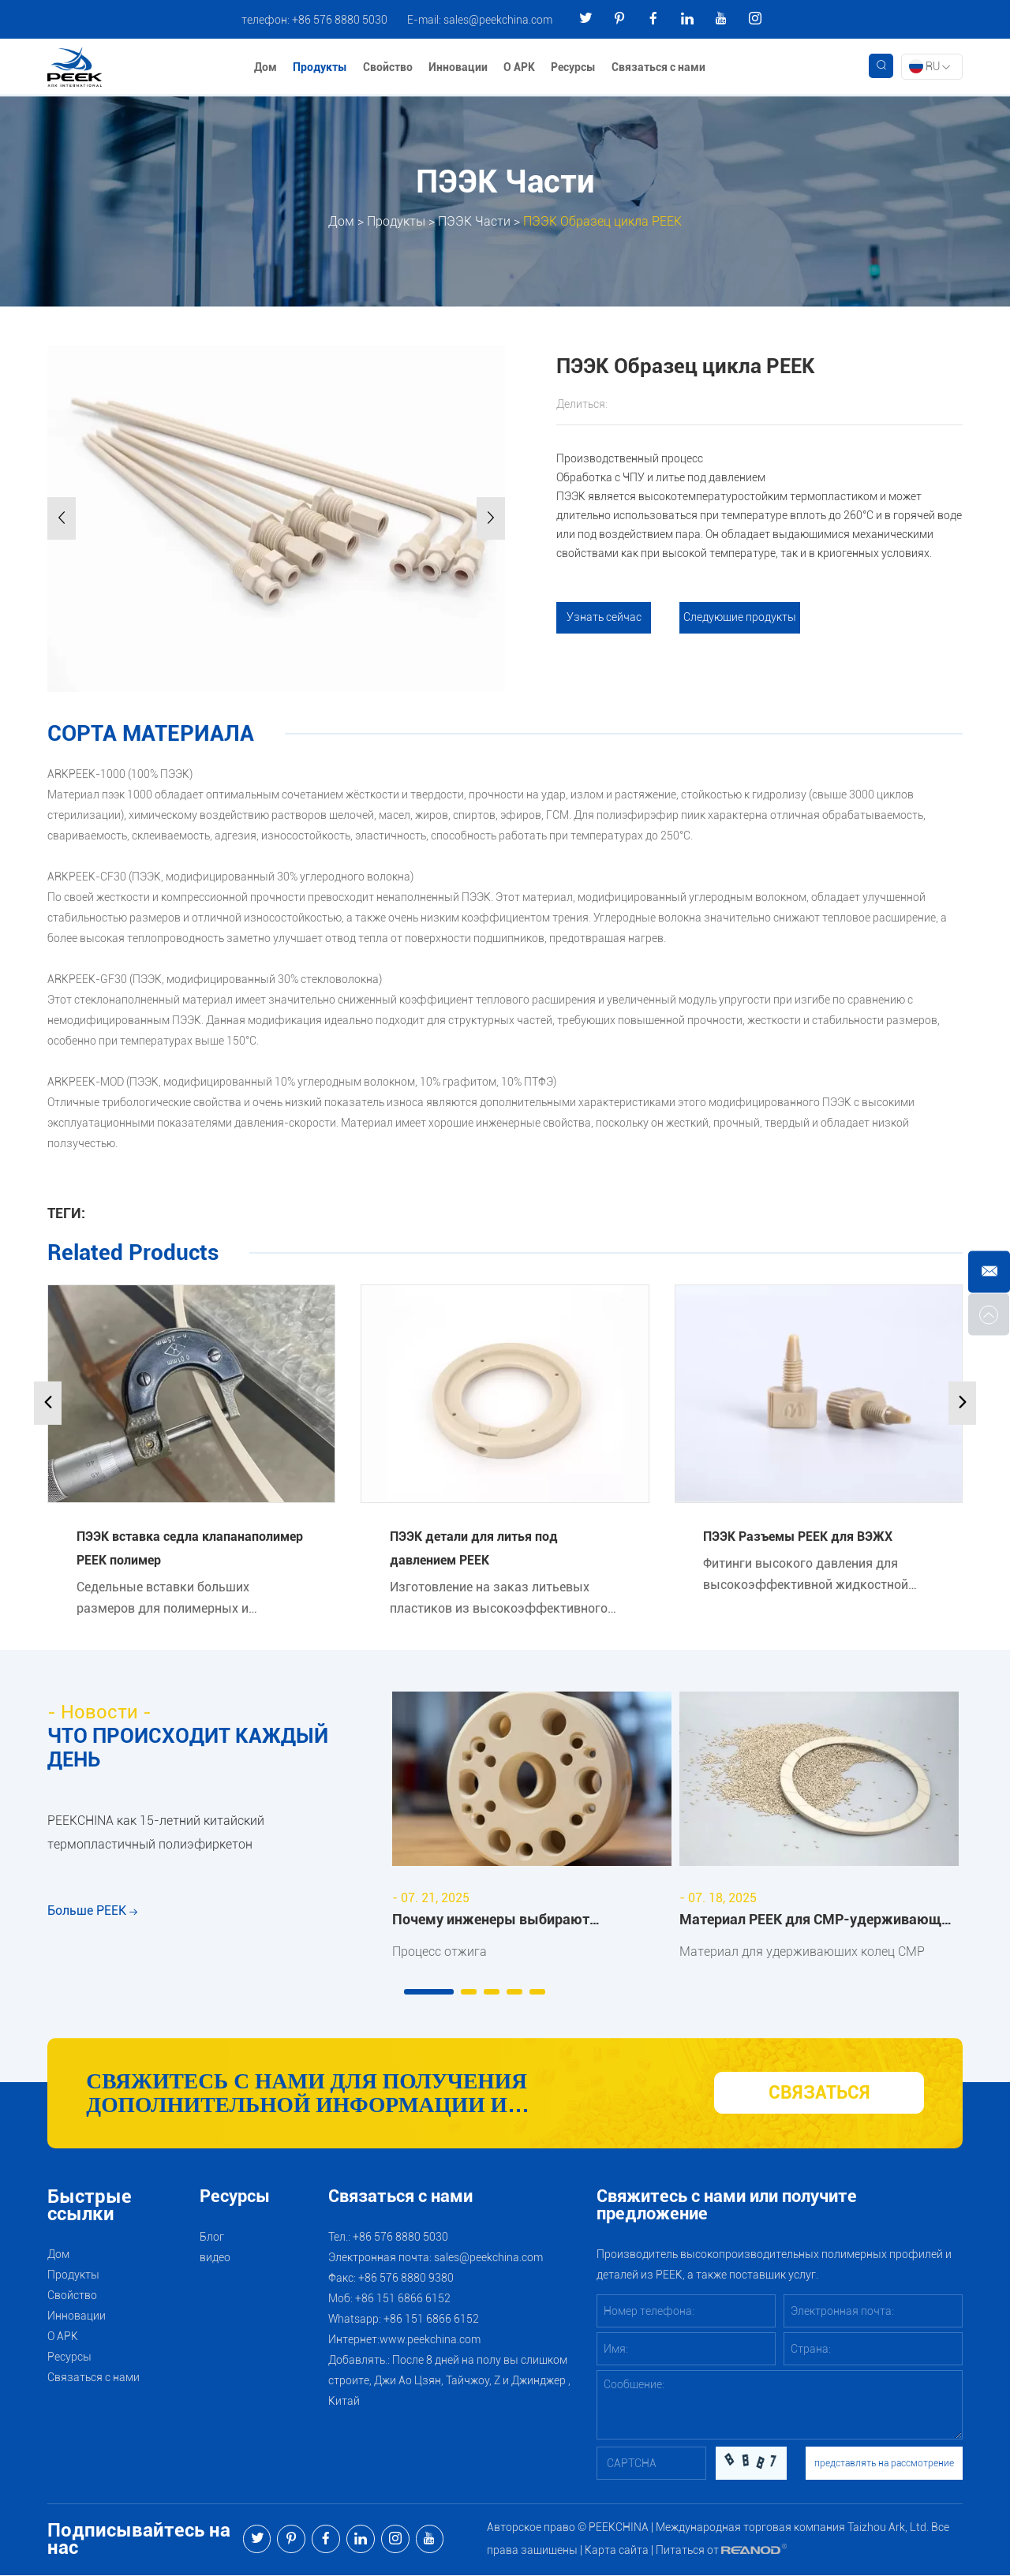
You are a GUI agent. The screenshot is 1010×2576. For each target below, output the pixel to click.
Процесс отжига (439, 1952)
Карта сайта (617, 2550)
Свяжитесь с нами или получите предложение (727, 2206)
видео (215, 2258)
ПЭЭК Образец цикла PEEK (602, 221)
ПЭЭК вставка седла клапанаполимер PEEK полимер (190, 1548)
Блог (212, 2237)
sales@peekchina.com (497, 19)
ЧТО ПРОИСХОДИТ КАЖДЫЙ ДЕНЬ (187, 1747)
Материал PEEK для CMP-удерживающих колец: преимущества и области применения (817, 1922)
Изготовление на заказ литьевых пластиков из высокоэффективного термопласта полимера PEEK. (499, 1598)
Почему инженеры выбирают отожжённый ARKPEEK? (490, 1922)
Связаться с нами (658, 67)
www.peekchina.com (430, 2340)
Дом (265, 67)
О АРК (519, 67)
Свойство (388, 67)
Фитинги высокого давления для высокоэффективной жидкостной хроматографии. (805, 1575)
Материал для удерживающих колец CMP (802, 1952)
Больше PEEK (92, 1915)
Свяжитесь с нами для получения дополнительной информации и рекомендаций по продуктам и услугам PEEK (377, 2094)
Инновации (458, 67)
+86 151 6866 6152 (431, 2319)
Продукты (320, 67)
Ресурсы (573, 67)
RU (929, 66)
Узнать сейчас (603, 617)
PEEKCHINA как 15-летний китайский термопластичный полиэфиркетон (155, 1834)
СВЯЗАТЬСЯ (819, 2094)
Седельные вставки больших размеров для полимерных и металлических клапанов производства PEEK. (163, 1598)
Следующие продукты (739, 617)
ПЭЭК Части (474, 221)
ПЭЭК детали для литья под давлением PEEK (474, 1548)
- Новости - (99, 1712)
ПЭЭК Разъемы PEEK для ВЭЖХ (797, 1536)
